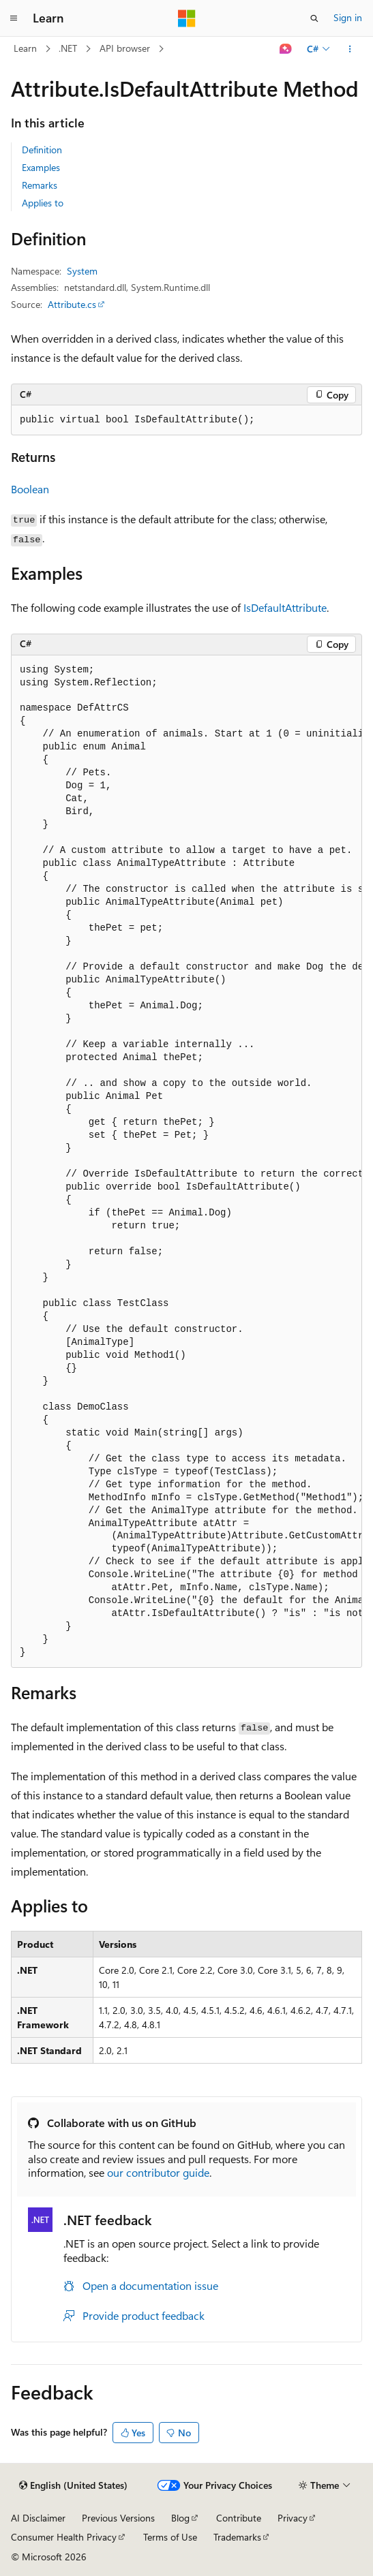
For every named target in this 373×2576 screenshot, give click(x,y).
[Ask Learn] (286, 49)
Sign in (347, 17)
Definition (42, 149)
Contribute (238, 2517)
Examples (41, 167)
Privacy (293, 2517)
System (82, 270)
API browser (125, 48)
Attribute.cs (72, 304)
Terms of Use (170, 2536)
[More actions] (350, 49)
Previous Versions (118, 2517)
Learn (25, 48)
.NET (68, 48)
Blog (180, 2517)
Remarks (39, 185)
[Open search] (314, 18)
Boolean (30, 489)
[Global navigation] (13, 18)
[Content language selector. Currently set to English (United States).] (73, 2485)
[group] (186, 1162)
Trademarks (237, 2536)
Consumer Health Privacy (64, 2536)
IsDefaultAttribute (285, 607)
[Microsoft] (187, 18)
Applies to (42, 202)
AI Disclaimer (38, 2517)
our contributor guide (158, 2172)
